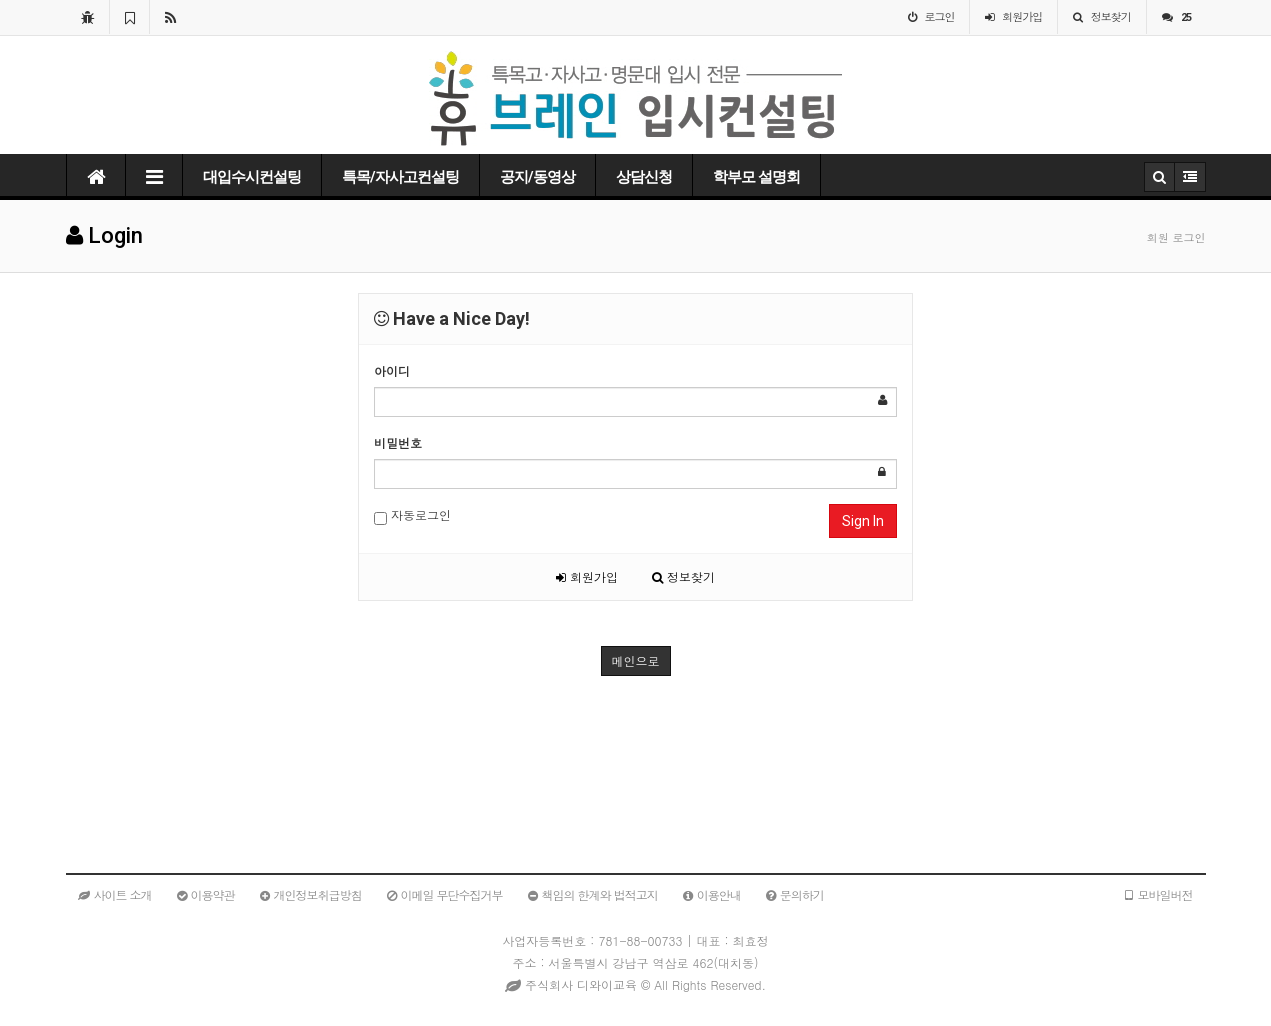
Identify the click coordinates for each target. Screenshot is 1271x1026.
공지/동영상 (537, 177)
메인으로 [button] (636, 660)
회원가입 (587, 576)
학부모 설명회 (756, 177)
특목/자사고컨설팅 (400, 177)
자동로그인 (412, 515)
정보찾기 (683, 576)
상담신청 (644, 177)
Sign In (863, 521)
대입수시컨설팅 (252, 177)
